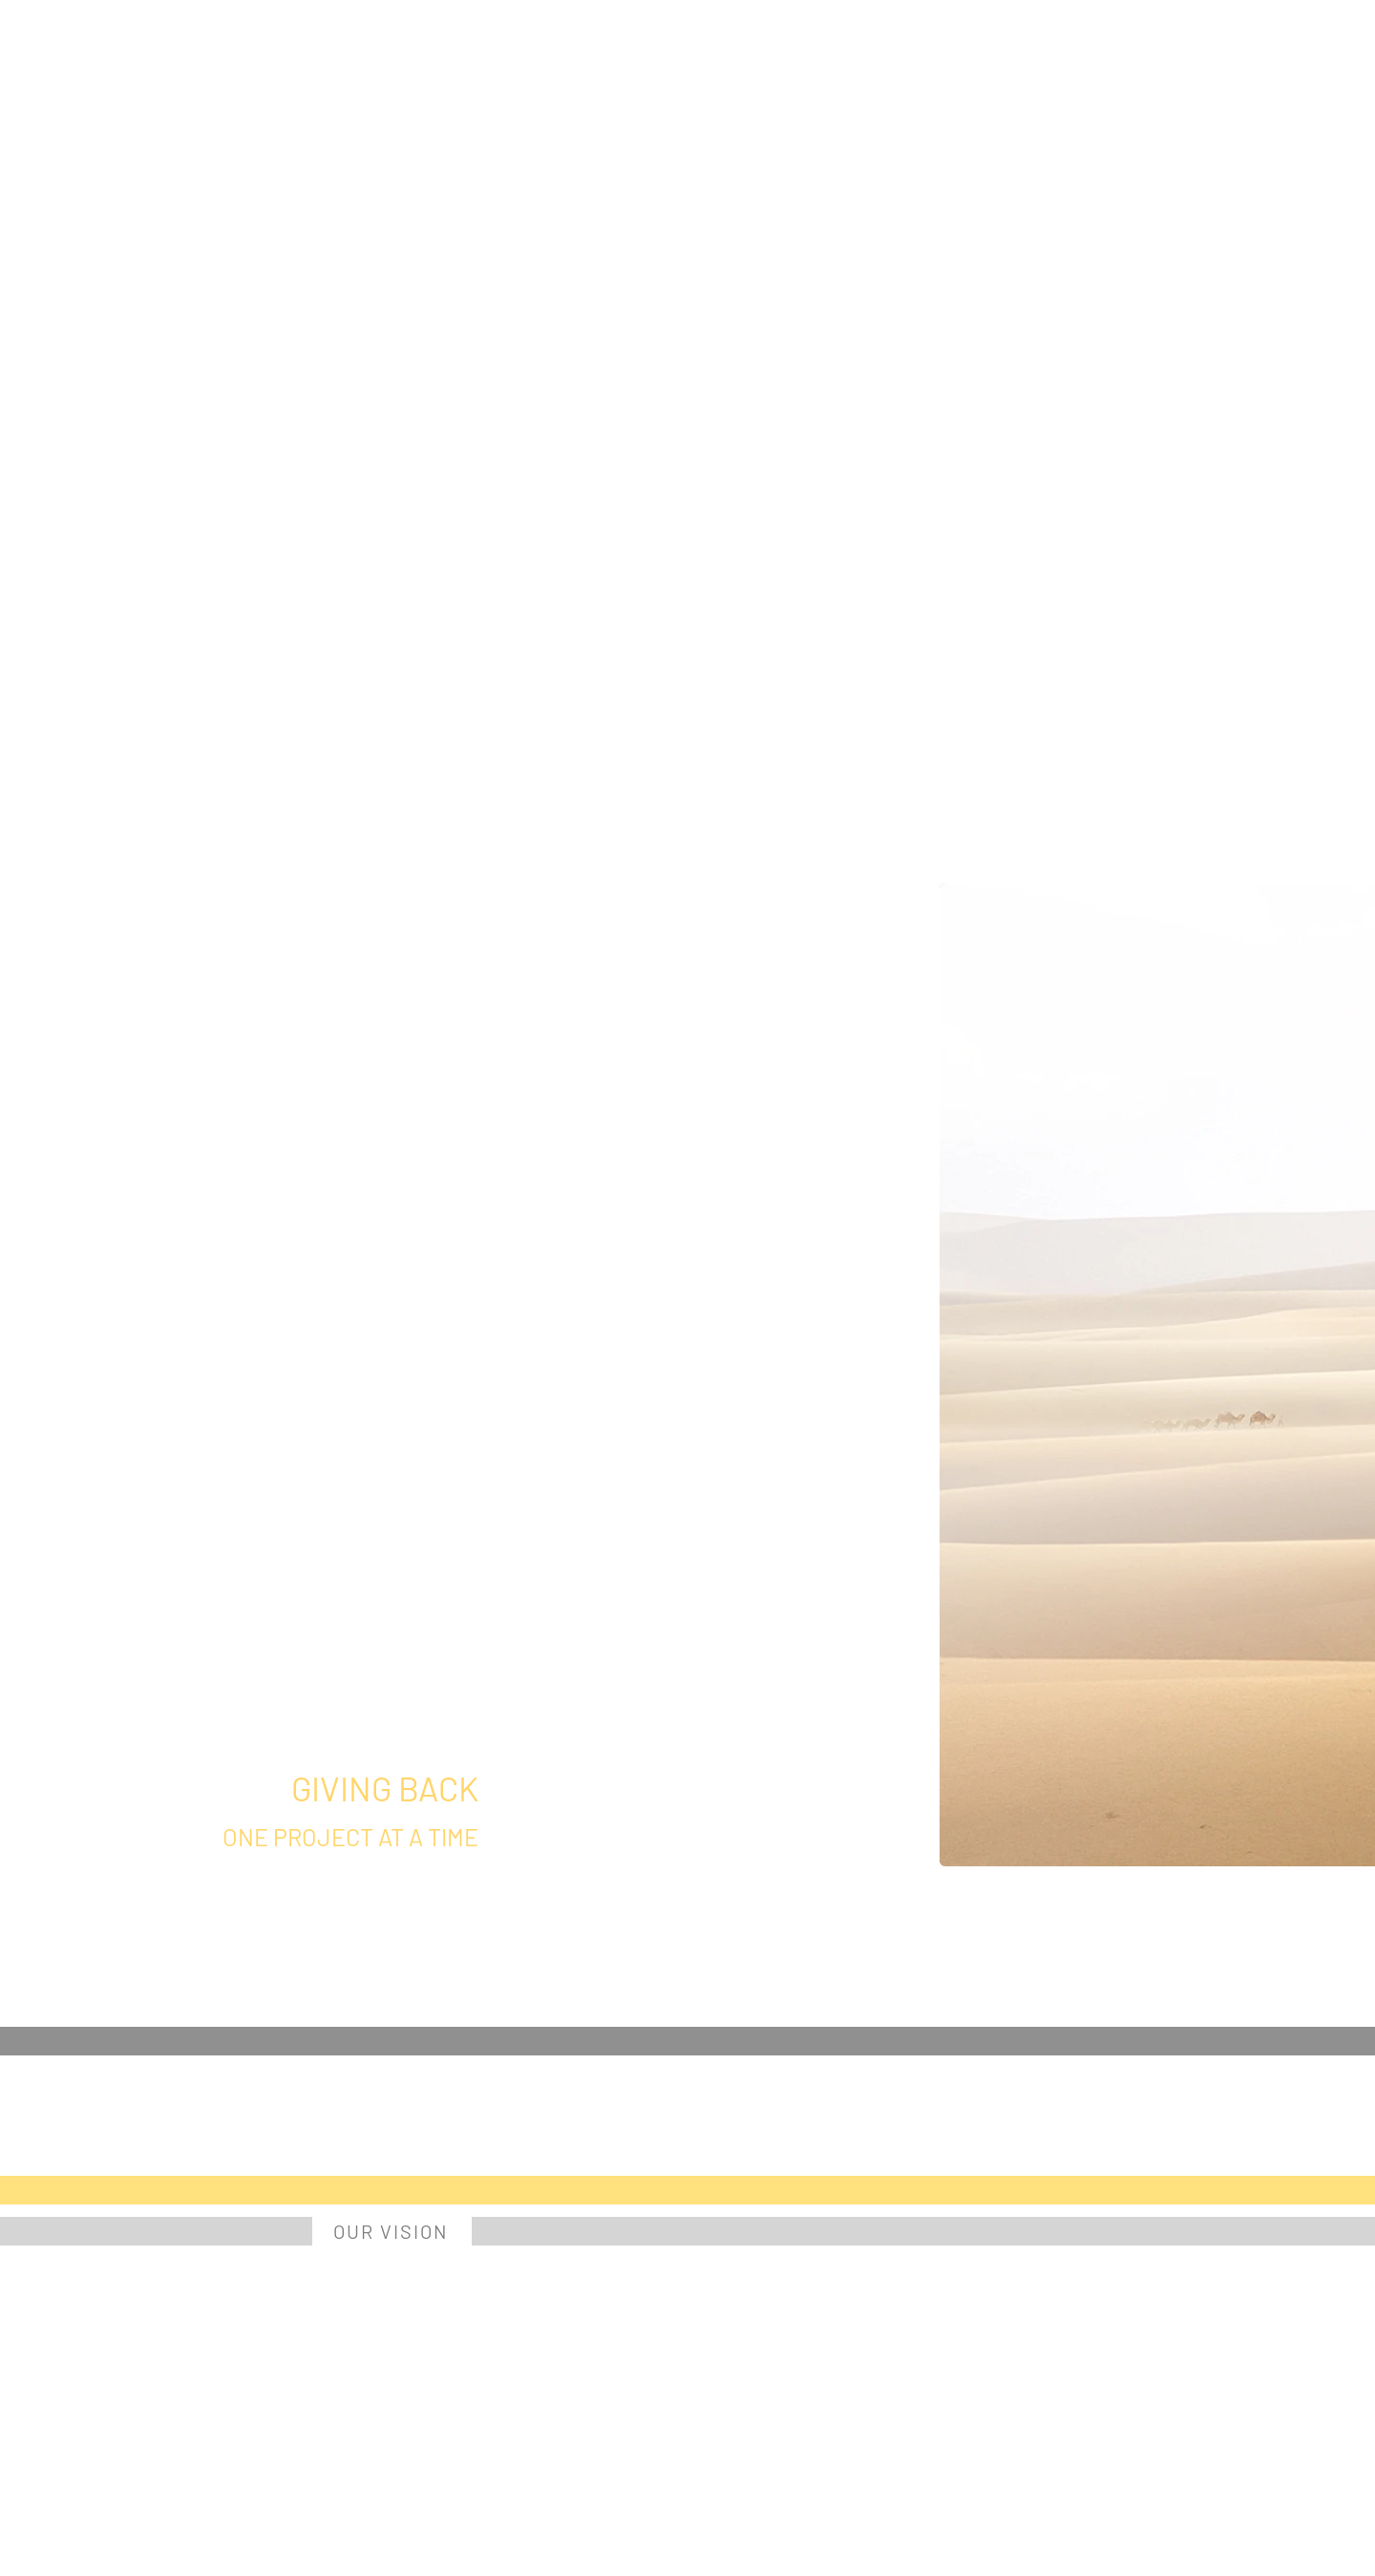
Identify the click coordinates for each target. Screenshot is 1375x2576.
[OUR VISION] (392, 2231)
